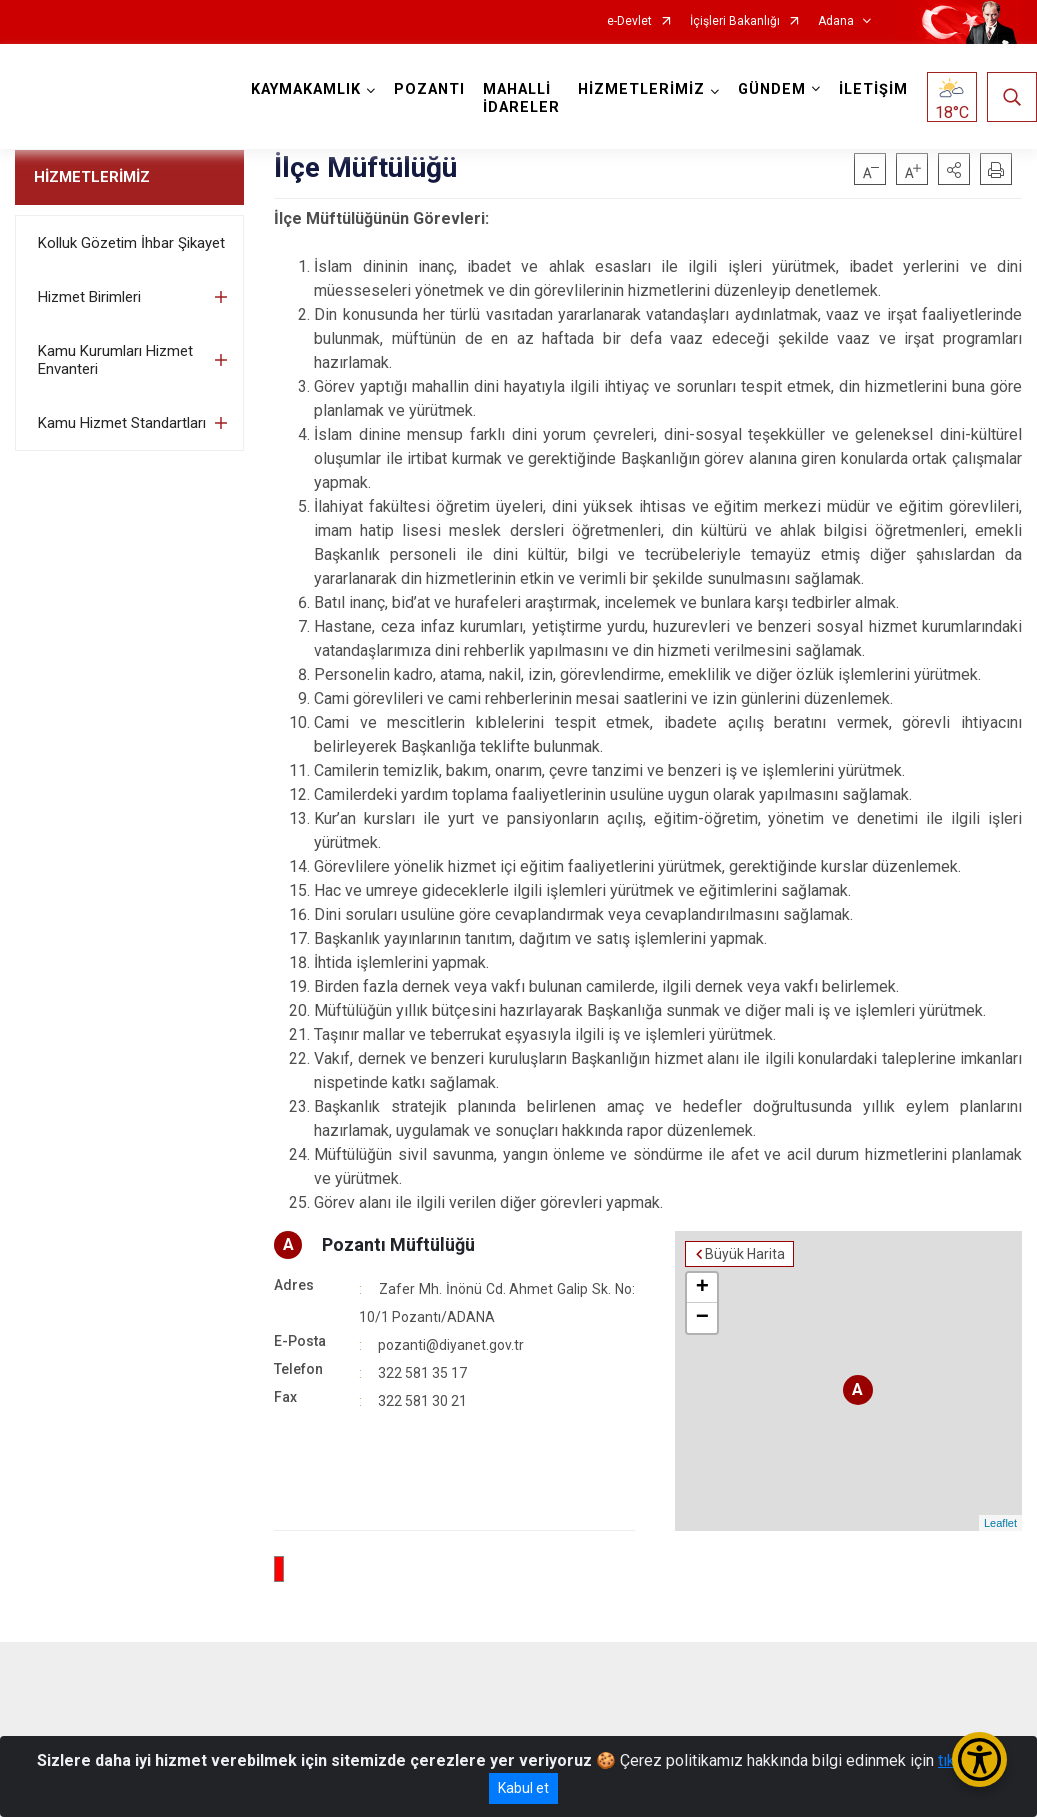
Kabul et (523, 1788)
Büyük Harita (745, 1254)
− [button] (702, 1318)
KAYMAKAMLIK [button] (306, 89)
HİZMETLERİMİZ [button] (641, 89)
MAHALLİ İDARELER (521, 98)
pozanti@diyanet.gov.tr (451, 1345)
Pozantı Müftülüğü (398, 1244)
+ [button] (702, 1288)
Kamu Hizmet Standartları (122, 423)
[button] (954, 169)
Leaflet (1000, 1523)
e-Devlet (629, 21)
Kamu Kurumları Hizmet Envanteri (115, 360)
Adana (836, 21)
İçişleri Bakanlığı (735, 21)
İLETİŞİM (873, 89)
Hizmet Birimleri (89, 297)
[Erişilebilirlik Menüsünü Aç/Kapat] (979, 1759)
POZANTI (429, 89)
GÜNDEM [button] (772, 89)
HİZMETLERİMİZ (92, 177)
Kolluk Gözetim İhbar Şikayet (131, 243)
